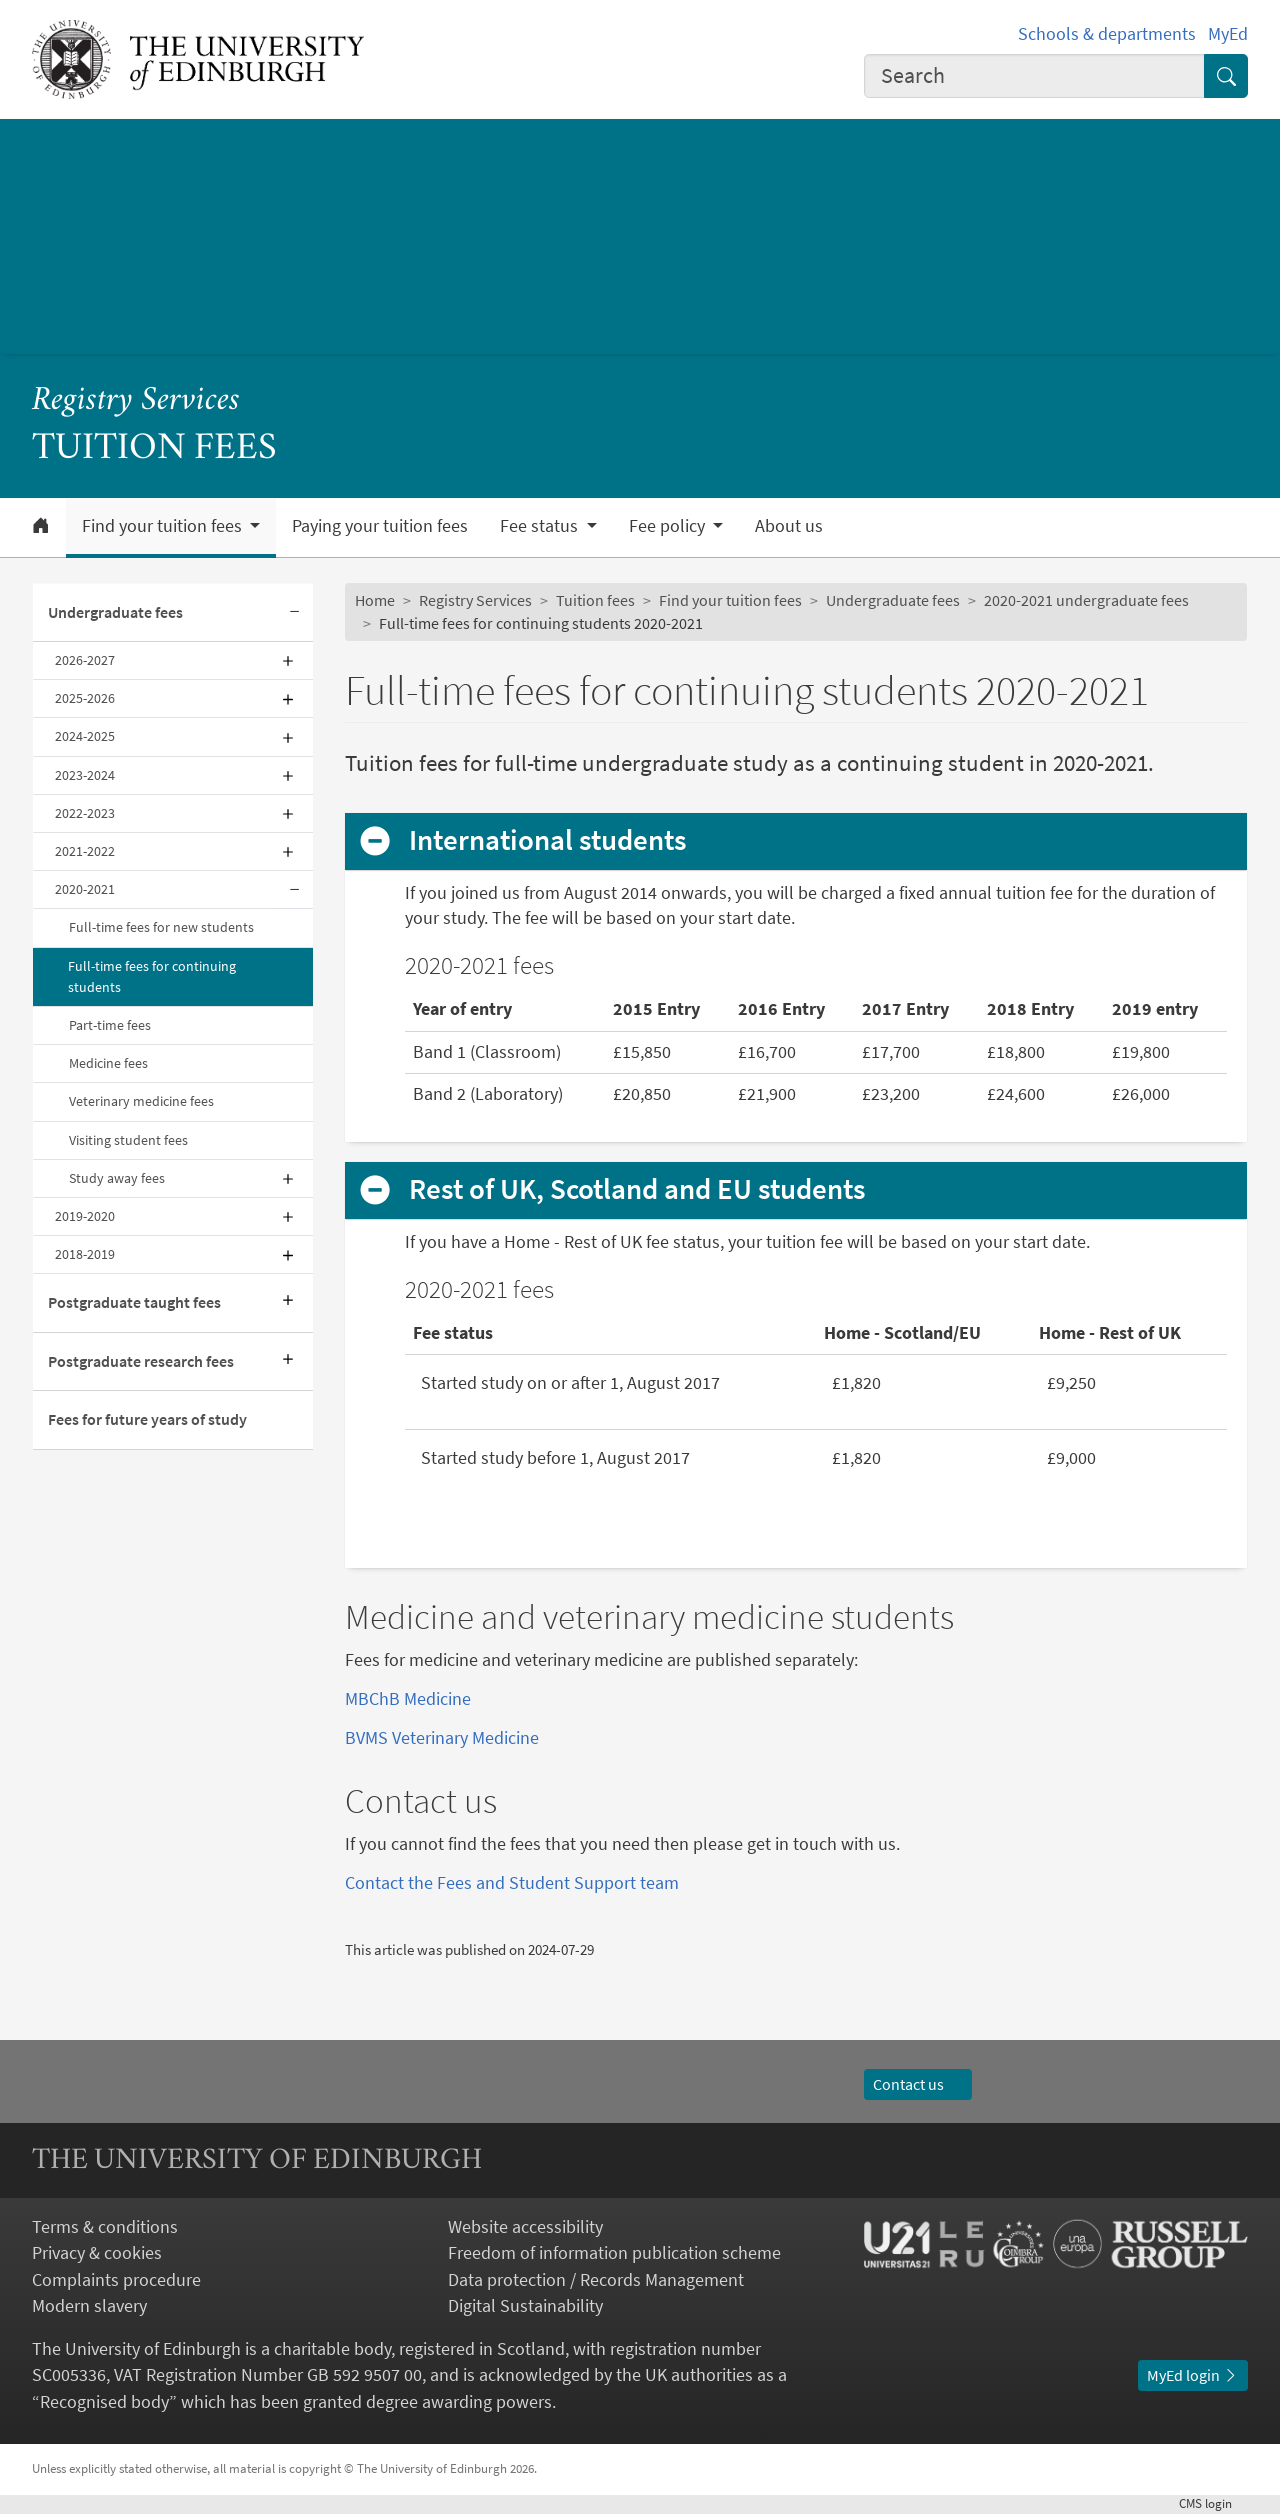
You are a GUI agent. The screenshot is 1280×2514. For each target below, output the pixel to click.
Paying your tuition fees (380, 526)
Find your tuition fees (730, 600)
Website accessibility (525, 2227)
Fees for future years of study (147, 1419)
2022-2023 (85, 813)
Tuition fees (595, 600)
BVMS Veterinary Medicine (442, 1738)
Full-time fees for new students (161, 927)
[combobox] (1034, 76)
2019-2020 (85, 1216)
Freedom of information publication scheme (614, 2253)
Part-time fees (110, 1025)
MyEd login (1193, 2375)
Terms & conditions (105, 2227)
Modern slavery (89, 2306)
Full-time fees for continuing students (152, 976)
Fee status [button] (541, 526)
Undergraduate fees (115, 612)
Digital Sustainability (525, 2306)
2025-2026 (85, 698)
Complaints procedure (116, 2280)
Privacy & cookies (97, 2253)
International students (548, 840)
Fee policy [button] (669, 526)
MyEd (1228, 34)
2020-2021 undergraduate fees (1086, 600)
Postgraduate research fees (141, 1361)
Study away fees (117, 1178)
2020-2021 (85, 889)
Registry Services (136, 401)
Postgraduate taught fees (134, 1302)
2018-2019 (85, 1254)
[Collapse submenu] (295, 613)
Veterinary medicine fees (141, 1101)
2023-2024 (85, 775)
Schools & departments (1107, 34)
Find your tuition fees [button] (164, 526)
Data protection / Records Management (596, 2280)
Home (375, 600)
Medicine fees (108, 1063)
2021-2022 (85, 851)
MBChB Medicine (408, 1699)
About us (789, 526)
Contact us (918, 2084)
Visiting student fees (128, 1140)
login (1213, 2503)
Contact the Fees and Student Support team (512, 1883)
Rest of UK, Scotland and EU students (637, 1189)
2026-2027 (85, 660)
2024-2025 (85, 736)
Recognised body (104, 2402)
